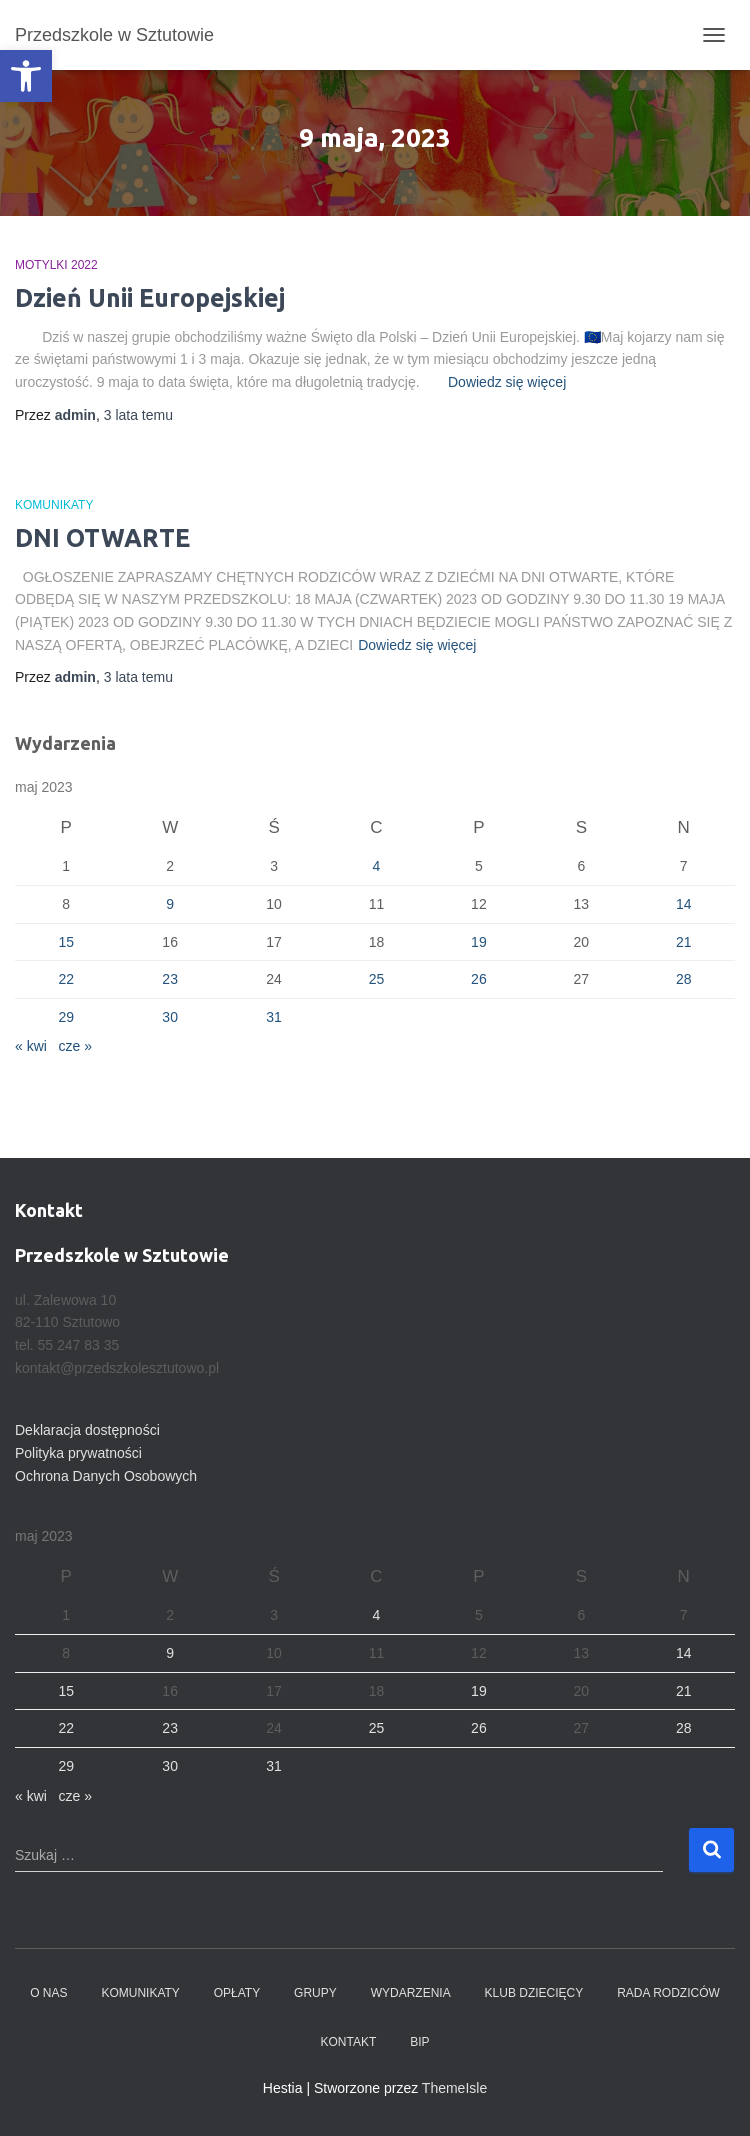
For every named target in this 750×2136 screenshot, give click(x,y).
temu (138, 415)
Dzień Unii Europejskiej (150, 298)
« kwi (31, 1046)
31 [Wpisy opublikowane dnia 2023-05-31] (274, 1017)
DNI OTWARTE (102, 538)
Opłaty (237, 1993)
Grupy (315, 1993)
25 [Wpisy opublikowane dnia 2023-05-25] (377, 979)
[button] (26, 76)
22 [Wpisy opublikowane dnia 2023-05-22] (66, 979)
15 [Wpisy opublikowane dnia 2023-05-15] (66, 942)
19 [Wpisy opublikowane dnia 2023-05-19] (479, 942)
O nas (48, 1993)
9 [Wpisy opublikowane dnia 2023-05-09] (170, 904)
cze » (75, 1046)
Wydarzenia (411, 1993)
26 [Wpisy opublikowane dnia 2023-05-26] (479, 979)
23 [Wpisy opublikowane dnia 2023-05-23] (170, 979)
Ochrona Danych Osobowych (106, 1476)
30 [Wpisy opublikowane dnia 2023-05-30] (170, 1017)
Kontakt (348, 2042)
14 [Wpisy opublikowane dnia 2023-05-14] (684, 904)
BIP (419, 2042)
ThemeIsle (454, 2088)
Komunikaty (54, 505)
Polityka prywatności (78, 1453)
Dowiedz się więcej (507, 382)
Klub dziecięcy (534, 1993)
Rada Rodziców (668, 1993)
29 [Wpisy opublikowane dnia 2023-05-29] (66, 1017)
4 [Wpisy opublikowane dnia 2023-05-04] (377, 866)
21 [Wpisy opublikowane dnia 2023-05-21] (684, 942)
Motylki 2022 (56, 265)
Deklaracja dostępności (87, 1430)
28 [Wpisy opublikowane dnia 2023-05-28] (684, 979)
